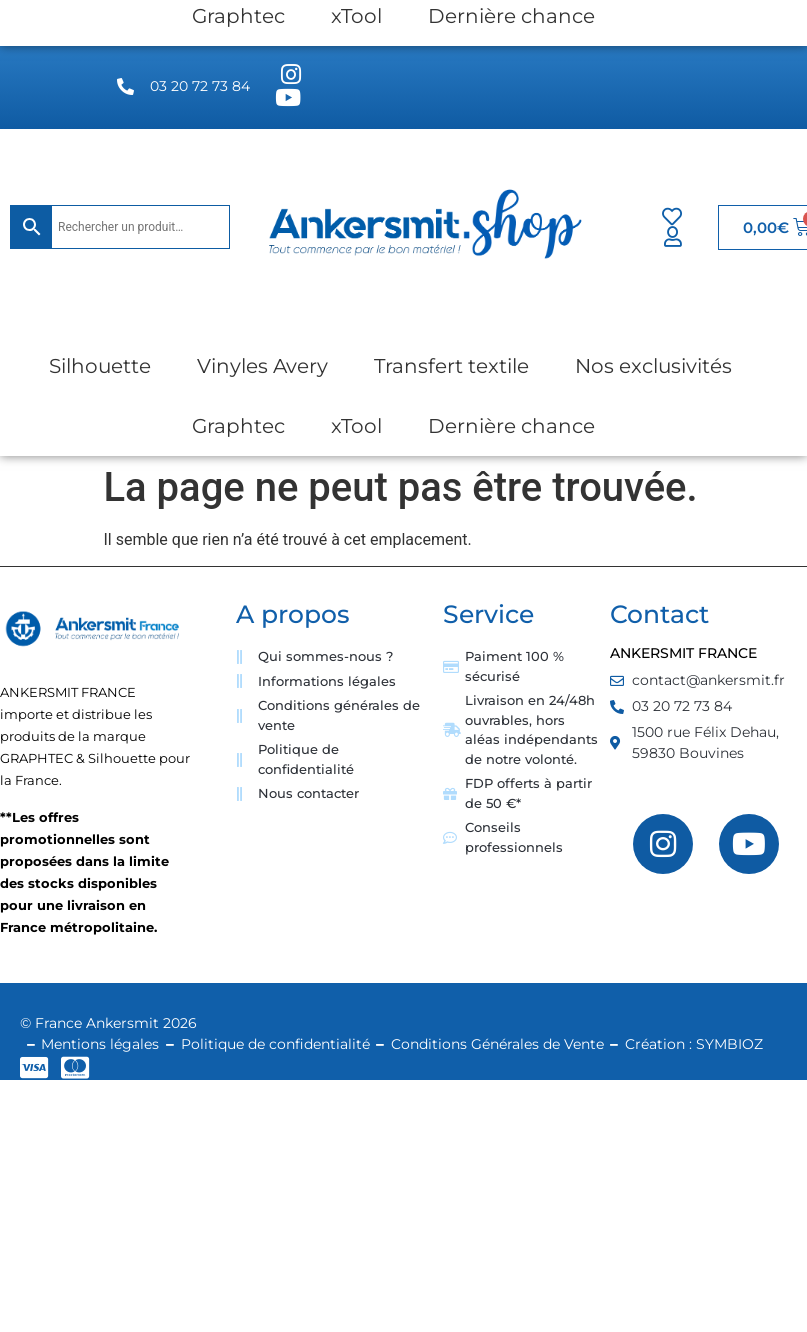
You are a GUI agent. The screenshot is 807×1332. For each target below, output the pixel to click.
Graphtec (238, 426)
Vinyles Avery (262, 366)
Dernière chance (511, 426)
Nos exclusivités (653, 366)
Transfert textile (451, 366)
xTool (356, 426)
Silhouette (100, 366)
